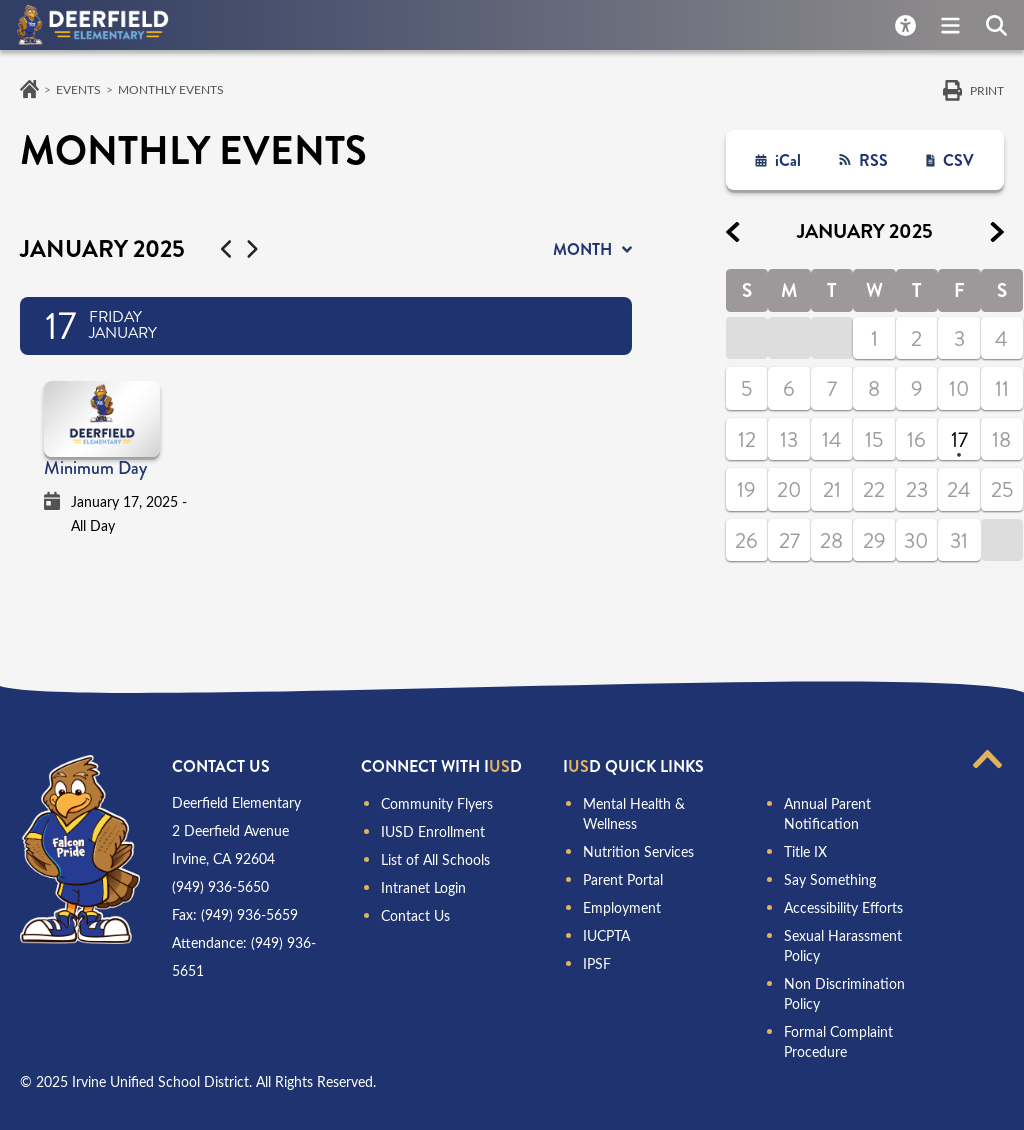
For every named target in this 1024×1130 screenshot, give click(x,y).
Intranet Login (423, 887)
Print (987, 90)
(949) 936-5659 (249, 914)
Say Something (830, 879)
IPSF (597, 963)
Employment (622, 907)
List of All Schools (435, 859)
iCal (788, 160)
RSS (873, 160)
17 (959, 440)
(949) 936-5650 (220, 886)
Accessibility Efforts (843, 907)
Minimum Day (95, 468)
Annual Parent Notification (827, 813)
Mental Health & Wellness (634, 813)
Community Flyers (437, 803)
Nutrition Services (638, 851)
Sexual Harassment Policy (843, 945)
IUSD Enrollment (433, 831)
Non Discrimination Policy (844, 993)
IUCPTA (606, 935)
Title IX (805, 851)
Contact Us (415, 915)
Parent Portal (623, 879)
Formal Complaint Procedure (838, 1041)
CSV (958, 160)
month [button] (582, 249)
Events (78, 89)
